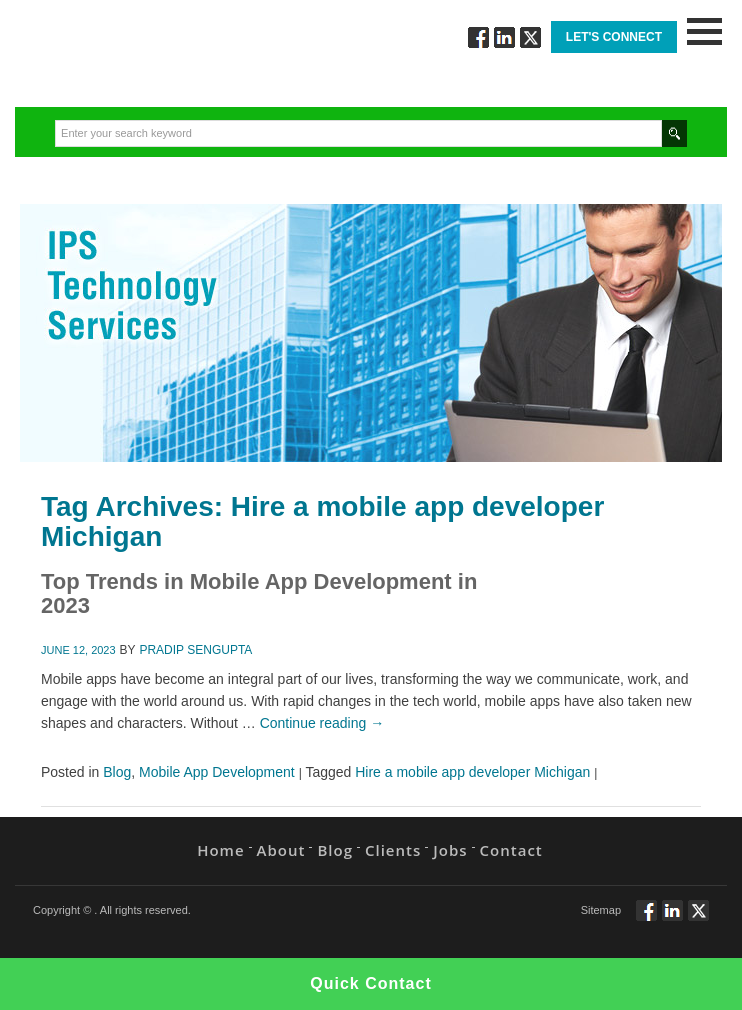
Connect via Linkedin (504, 37)
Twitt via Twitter (530, 37)
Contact (511, 850)
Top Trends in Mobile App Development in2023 (259, 593)
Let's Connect (614, 37)
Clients (393, 850)
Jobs (450, 850)
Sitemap (601, 910)
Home (220, 850)
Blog (117, 772)
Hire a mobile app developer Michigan (472, 772)
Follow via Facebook (478, 37)
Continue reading (322, 723)
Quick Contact (370, 983)
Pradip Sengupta (195, 650)
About (281, 850)
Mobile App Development (217, 772)
